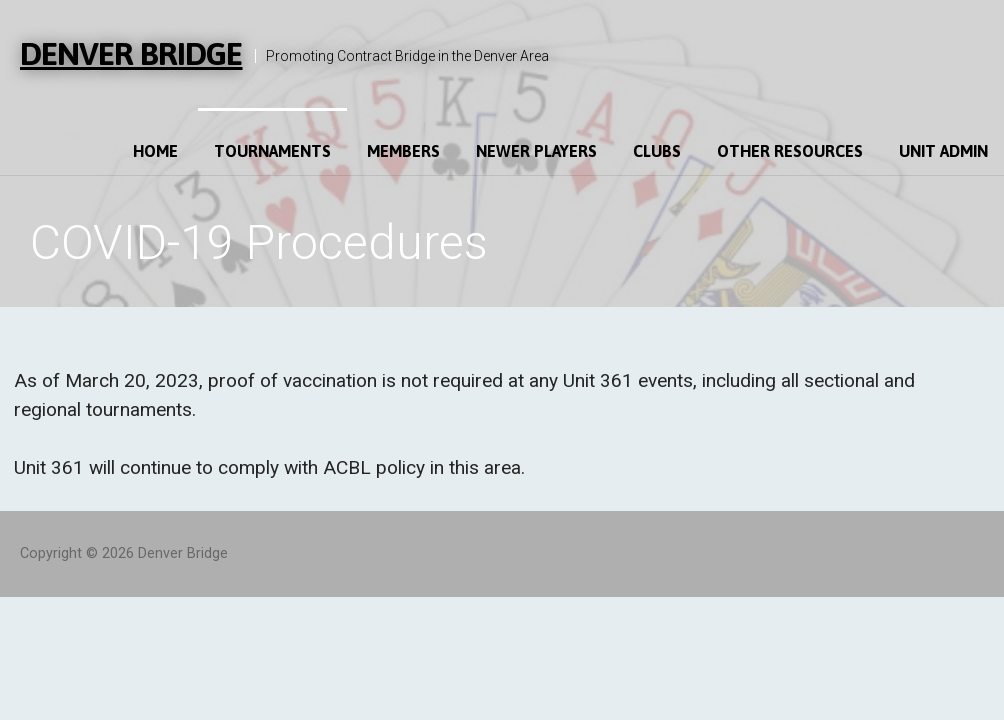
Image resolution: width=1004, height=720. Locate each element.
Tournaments (272, 151)
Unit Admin (943, 151)
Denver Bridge (131, 53)
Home (155, 151)
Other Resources (790, 151)
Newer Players (536, 151)
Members (403, 151)
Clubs (657, 151)
